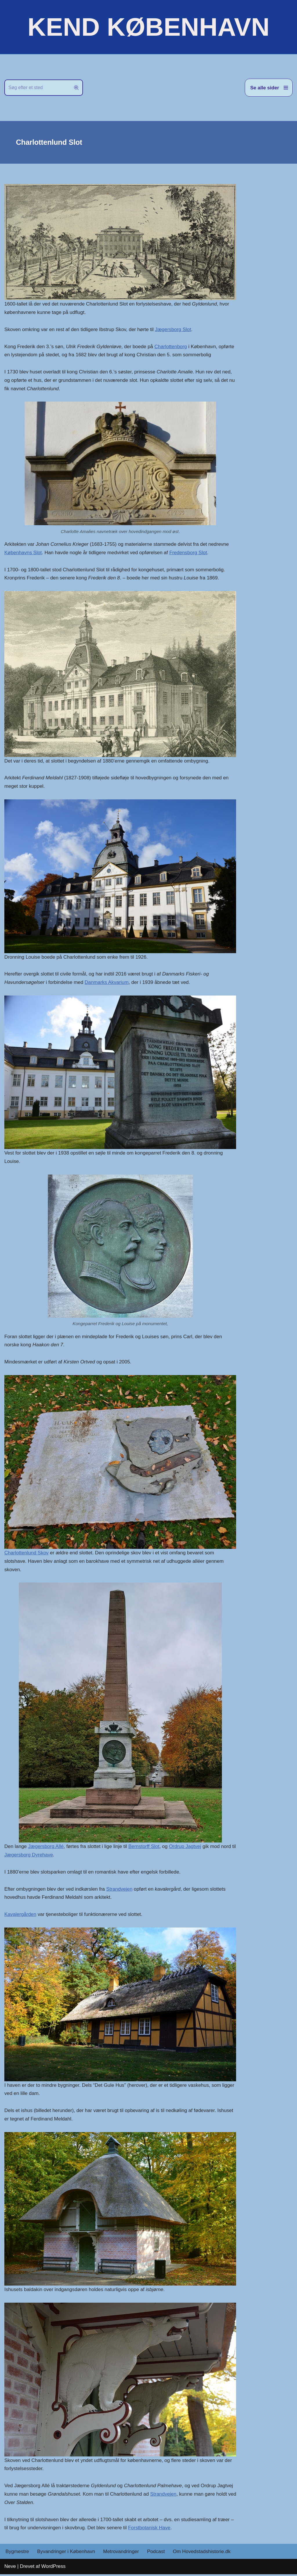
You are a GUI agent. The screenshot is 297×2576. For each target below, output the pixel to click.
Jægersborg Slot (173, 329)
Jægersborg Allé (46, 1847)
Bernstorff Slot (144, 1847)
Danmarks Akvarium (107, 983)
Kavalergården (20, 1916)
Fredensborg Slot (189, 553)
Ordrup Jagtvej (185, 1847)
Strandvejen (119, 1890)
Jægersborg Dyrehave (33, 1856)
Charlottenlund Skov (26, 1553)
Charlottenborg (171, 346)
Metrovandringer (122, 2553)
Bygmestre (17, 2553)
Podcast (156, 2553)
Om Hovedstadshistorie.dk (202, 2553)
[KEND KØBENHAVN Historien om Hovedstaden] (148, 27)
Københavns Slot (23, 553)
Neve (10, 2568)
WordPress (53, 2568)
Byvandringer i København (66, 2553)
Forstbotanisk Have (149, 2529)
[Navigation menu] (269, 88)
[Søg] (37, 88)
